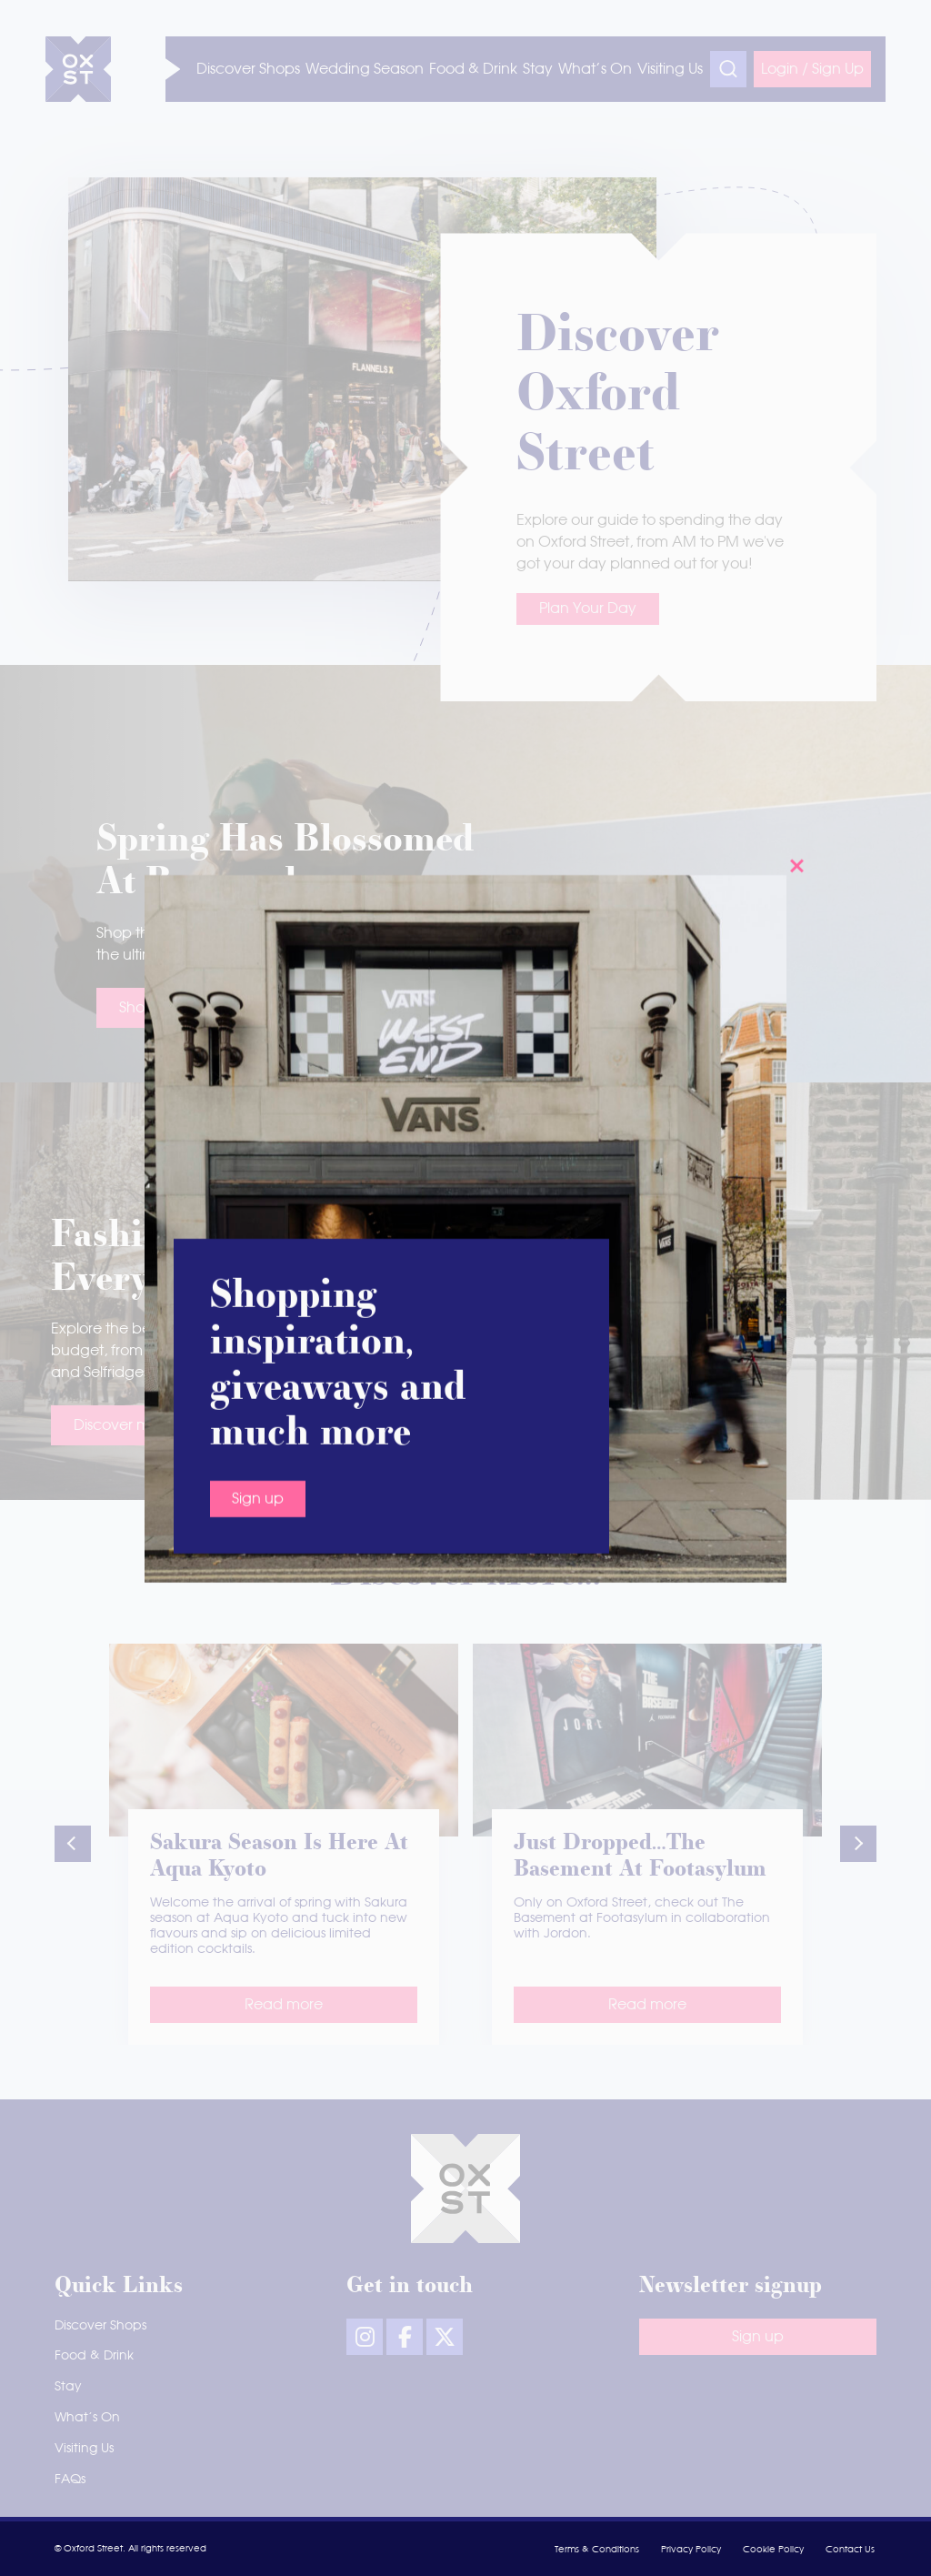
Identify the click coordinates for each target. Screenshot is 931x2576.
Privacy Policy (691, 2549)
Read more (284, 2004)
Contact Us (850, 2549)
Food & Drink (94, 2356)
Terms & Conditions (597, 2549)
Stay (68, 2386)
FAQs (70, 2479)
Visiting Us (84, 2448)
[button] (73, 1844)
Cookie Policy (773, 2549)
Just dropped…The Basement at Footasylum (640, 1857)
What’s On (87, 2417)
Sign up (258, 586)
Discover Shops (100, 2325)
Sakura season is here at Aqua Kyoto (279, 1857)
